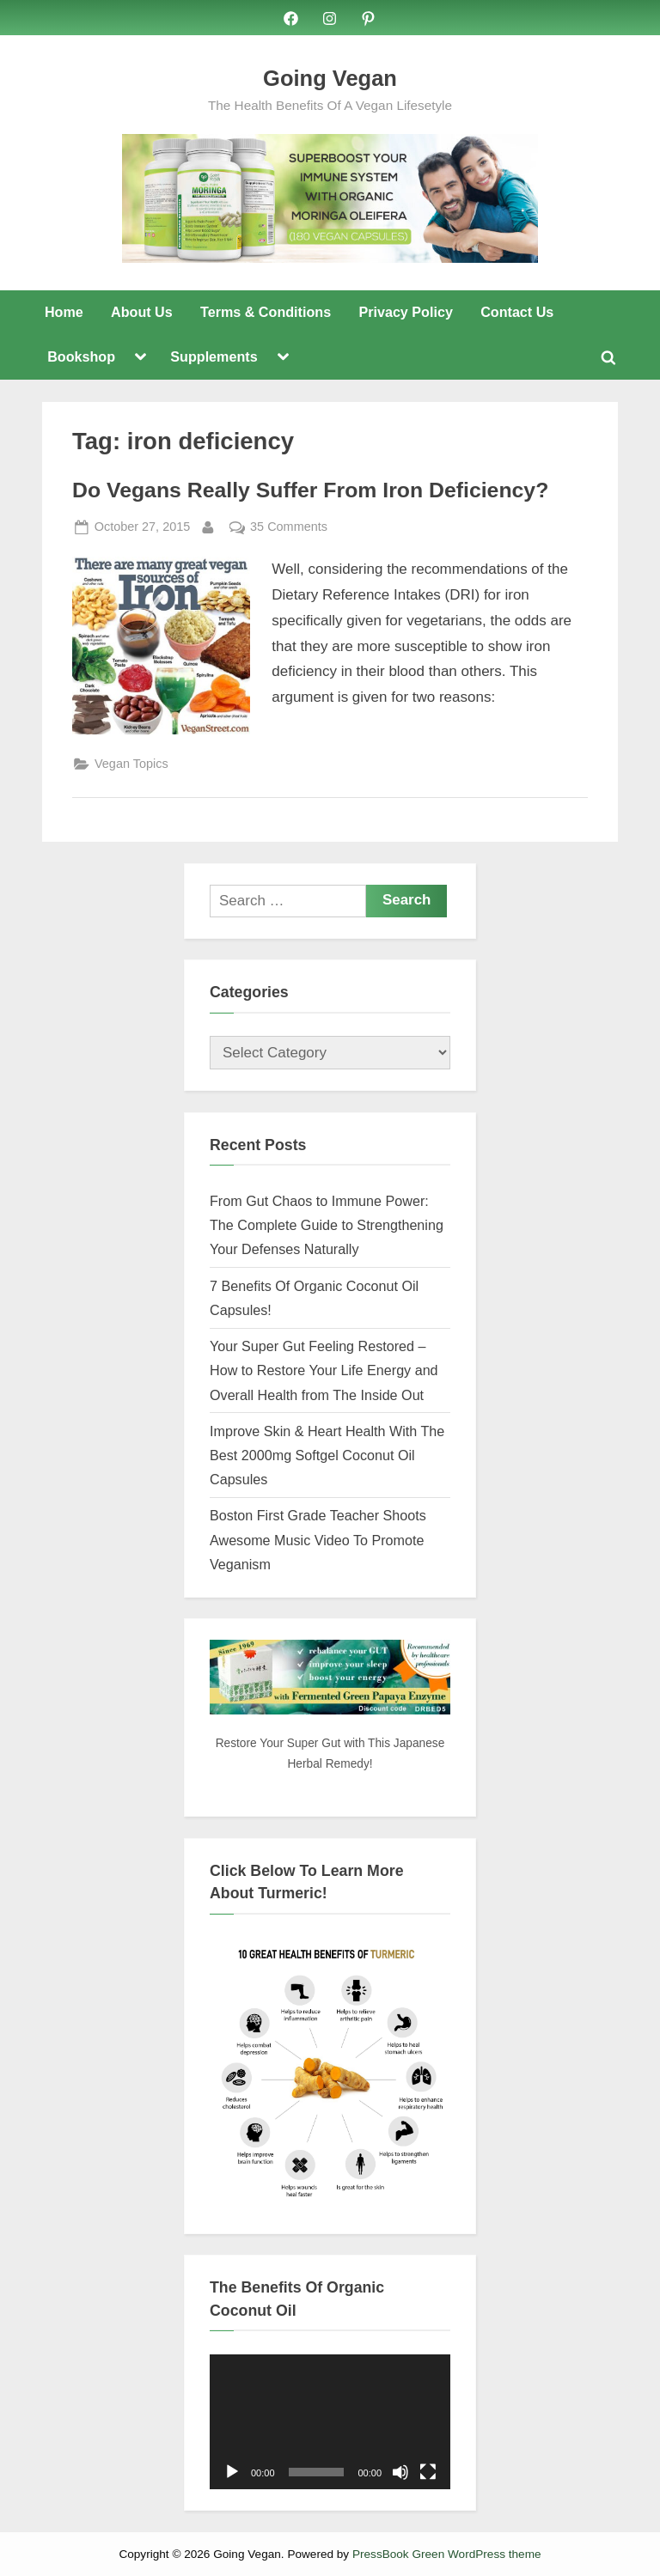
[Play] (232, 2472)
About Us (142, 312)
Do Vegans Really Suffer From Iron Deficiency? (310, 490)
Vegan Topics (131, 763)
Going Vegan (330, 78)
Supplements (213, 357)
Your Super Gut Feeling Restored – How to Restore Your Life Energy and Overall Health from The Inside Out (324, 1370)
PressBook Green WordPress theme (446, 2554)
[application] (330, 2422)
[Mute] (400, 2472)
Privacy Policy (405, 312)
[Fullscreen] (428, 2472)
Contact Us (516, 312)
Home (64, 312)
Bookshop (81, 357)
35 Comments (288, 527)
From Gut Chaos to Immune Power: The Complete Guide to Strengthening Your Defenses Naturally (326, 1225)
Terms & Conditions (265, 312)
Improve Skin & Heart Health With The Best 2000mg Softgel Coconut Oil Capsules (327, 1455)
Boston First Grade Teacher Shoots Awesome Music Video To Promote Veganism (318, 1540)
